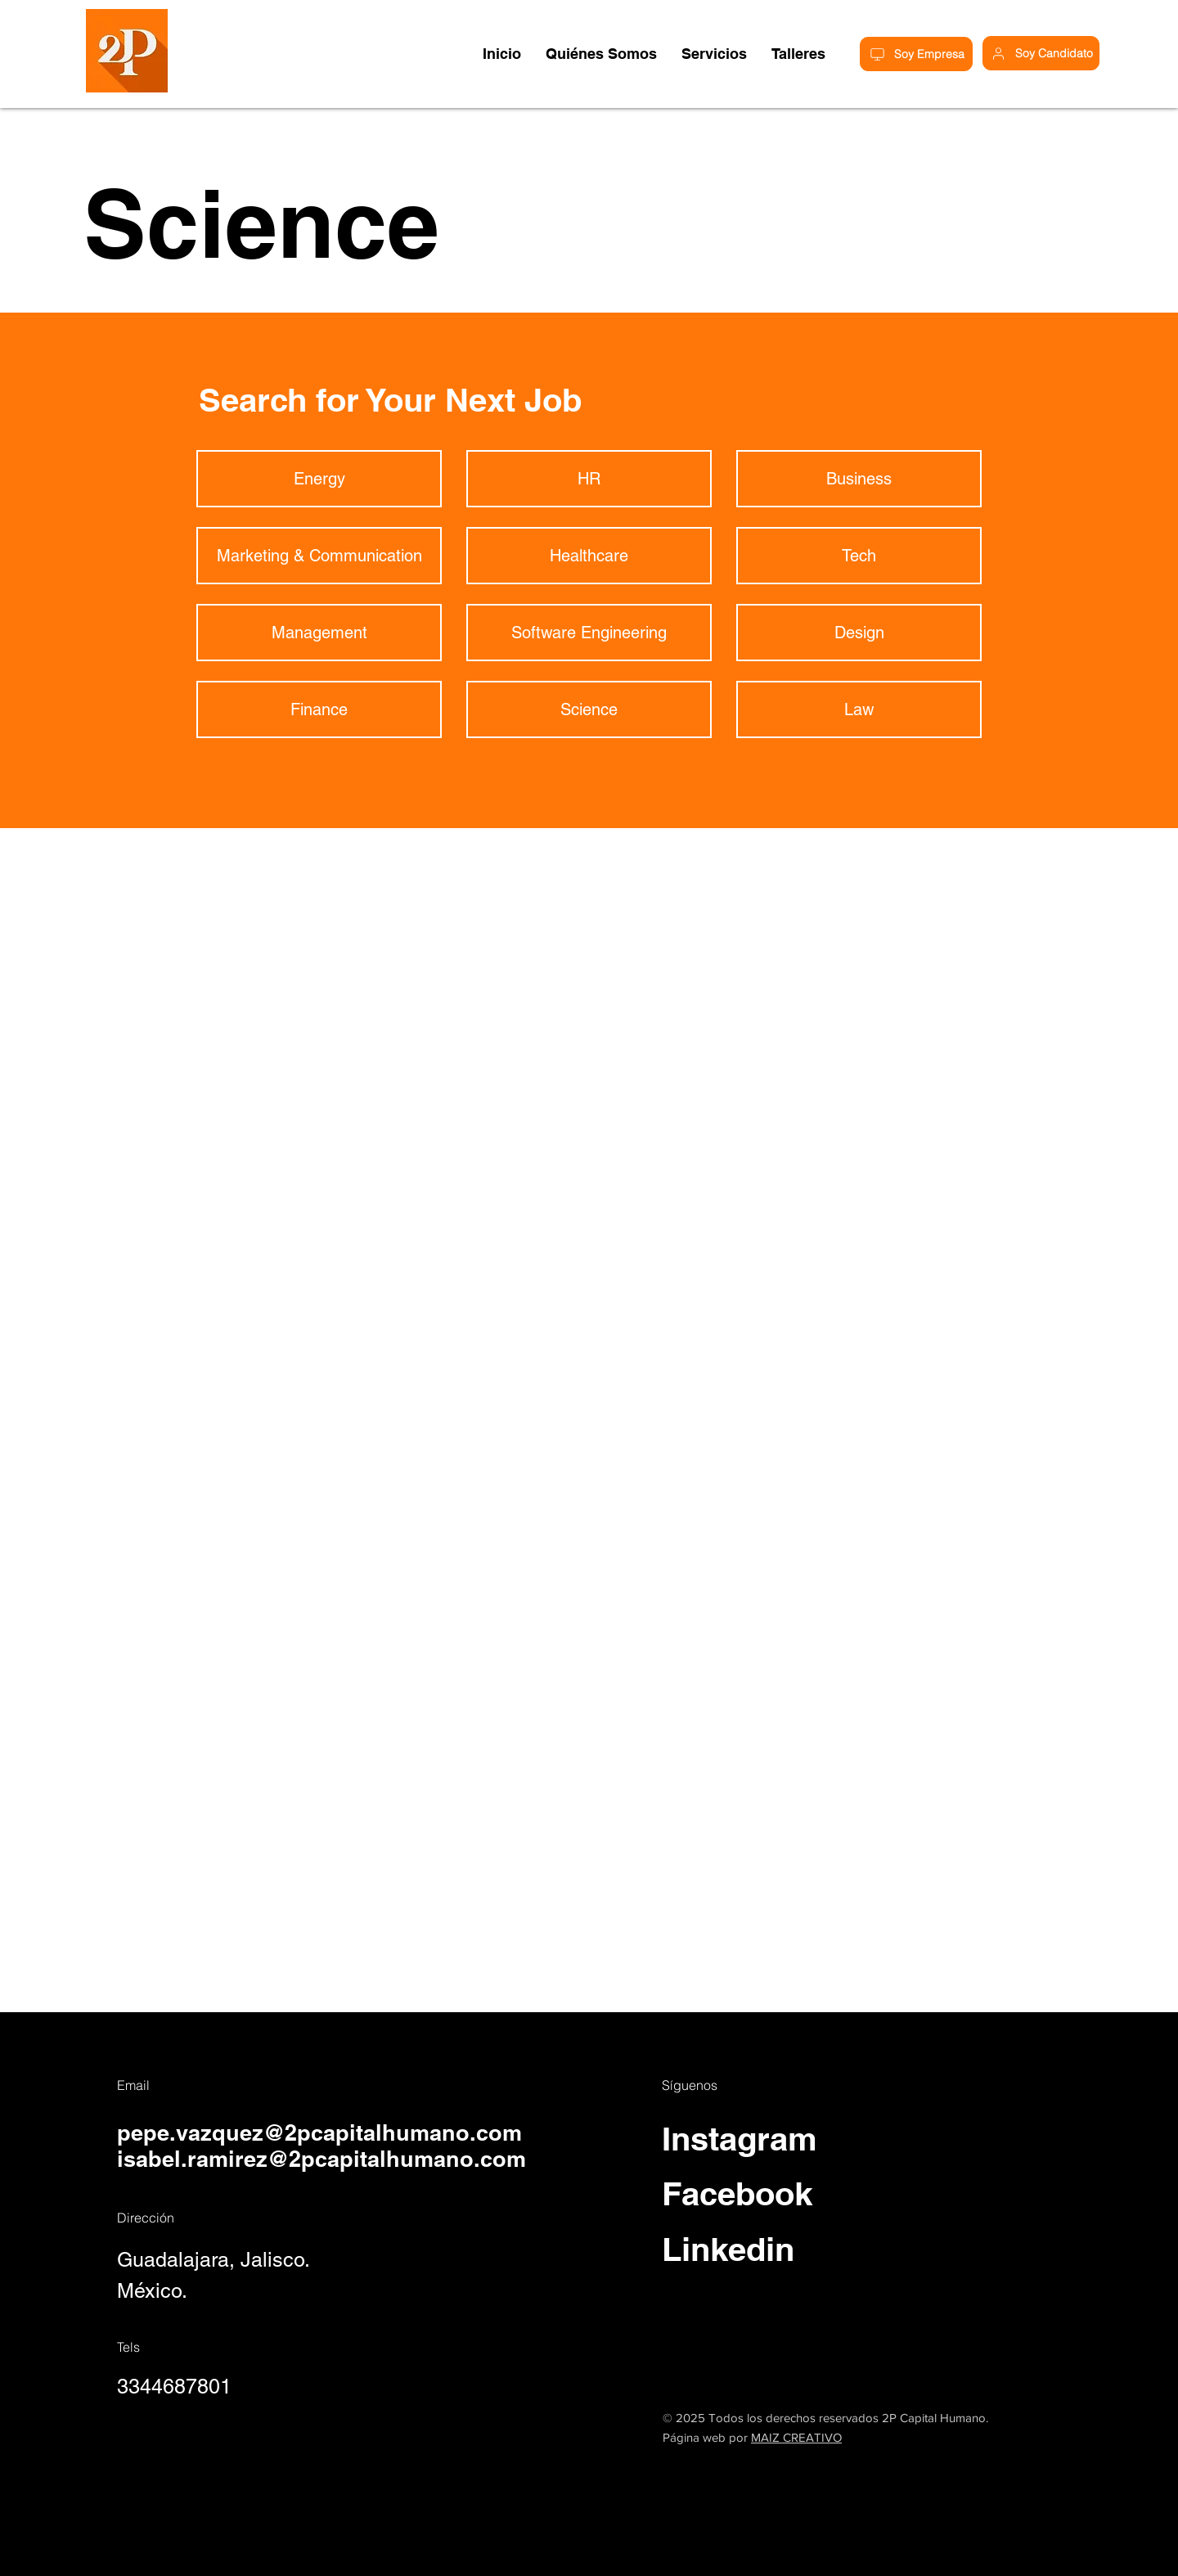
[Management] (319, 632)
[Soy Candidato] (1040, 53)
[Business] (859, 478)
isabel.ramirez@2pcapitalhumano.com (321, 2159)
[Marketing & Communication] (319, 555)
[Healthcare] (589, 555)
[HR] (589, 478)
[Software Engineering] (589, 632)
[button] (798, 54)
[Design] (859, 632)
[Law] (859, 709)
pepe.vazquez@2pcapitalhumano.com (319, 2132)
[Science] (589, 709)
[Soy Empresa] (916, 54)
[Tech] (859, 555)
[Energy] (319, 478)
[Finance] (319, 709)
